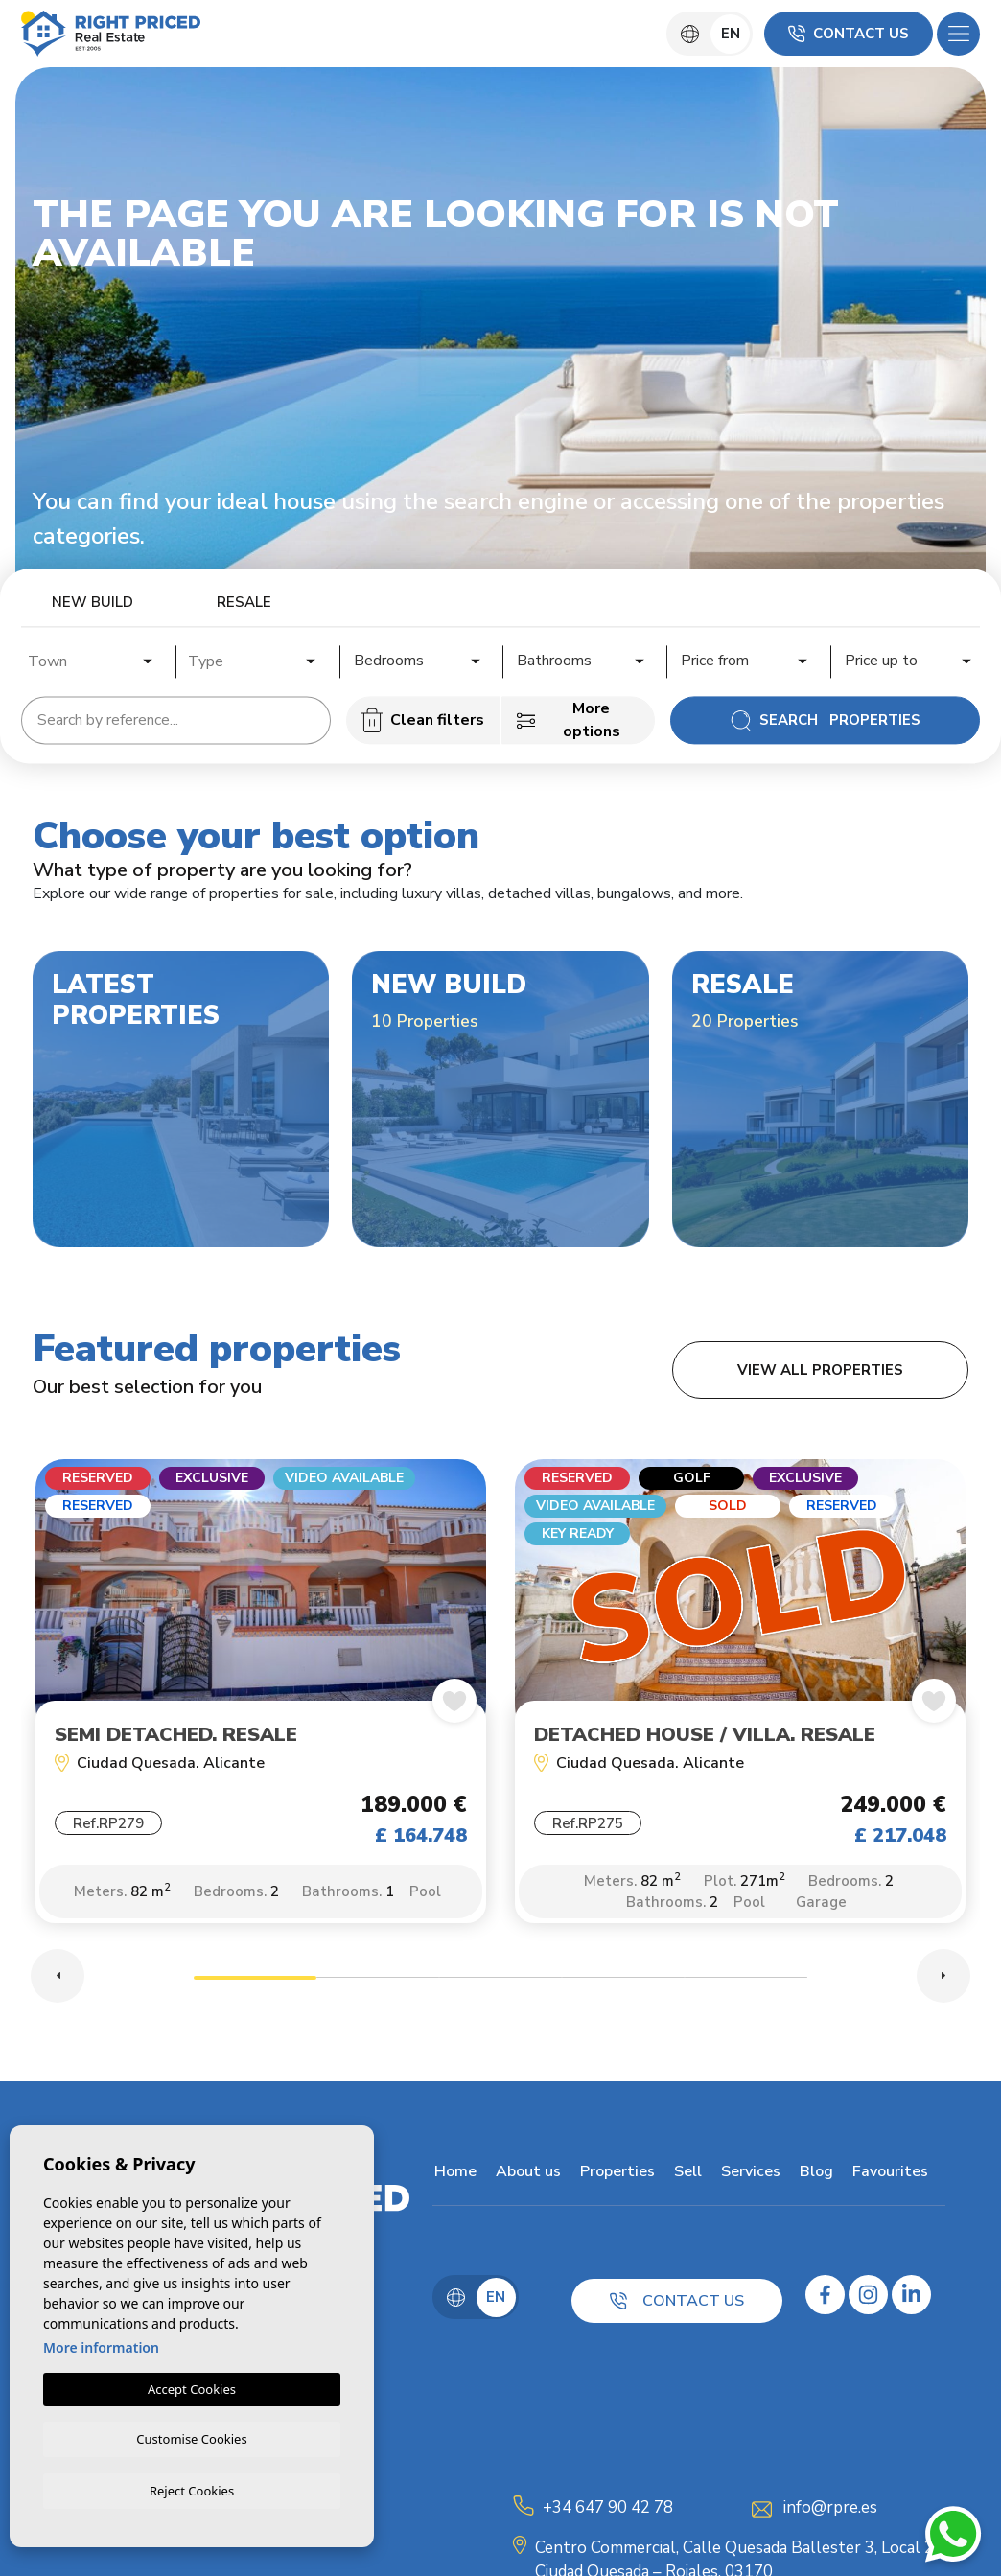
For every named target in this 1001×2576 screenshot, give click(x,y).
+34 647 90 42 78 (608, 2511)
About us (526, 2175)
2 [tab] (377, 1984)
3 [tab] (500, 1984)
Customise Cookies (191, 2437)
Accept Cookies (192, 2386)
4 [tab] (623, 1984)
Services (749, 2175)
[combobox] (91, 659)
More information (101, 2344)
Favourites (888, 2175)
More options (568, 720)
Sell (686, 2175)
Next (943, 1980)
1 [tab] (255, 1984)
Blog (814, 2175)
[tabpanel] (260, 1703)
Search (825, 719)
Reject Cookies (192, 2489)
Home (453, 2175)
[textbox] (96, 661)
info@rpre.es (830, 2511)
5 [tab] (746, 1984)
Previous (57, 1980)
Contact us (848, 33)
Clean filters (422, 720)
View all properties (820, 1370)
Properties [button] (615, 2175)
